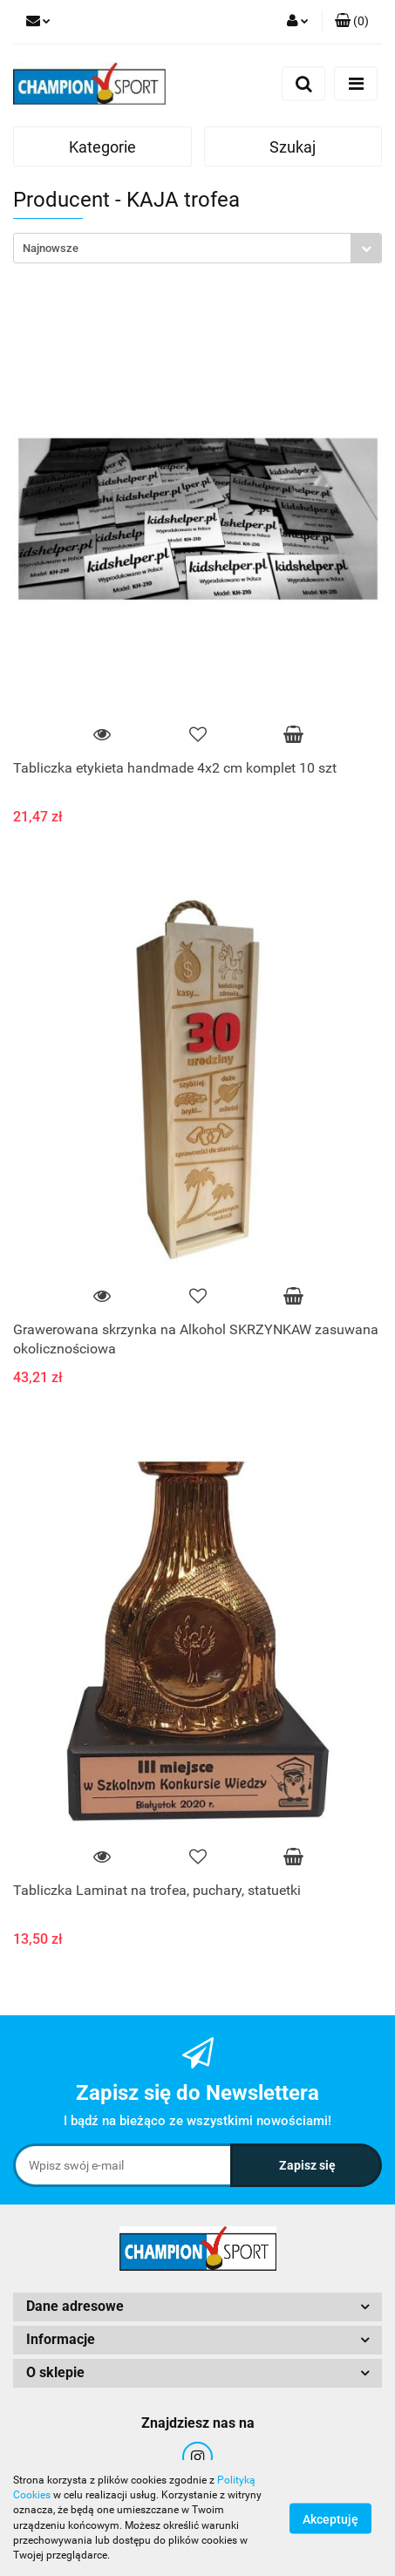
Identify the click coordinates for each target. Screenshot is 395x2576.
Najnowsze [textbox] (50, 248)
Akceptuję (330, 2518)
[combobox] (197, 248)
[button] (352, 22)
